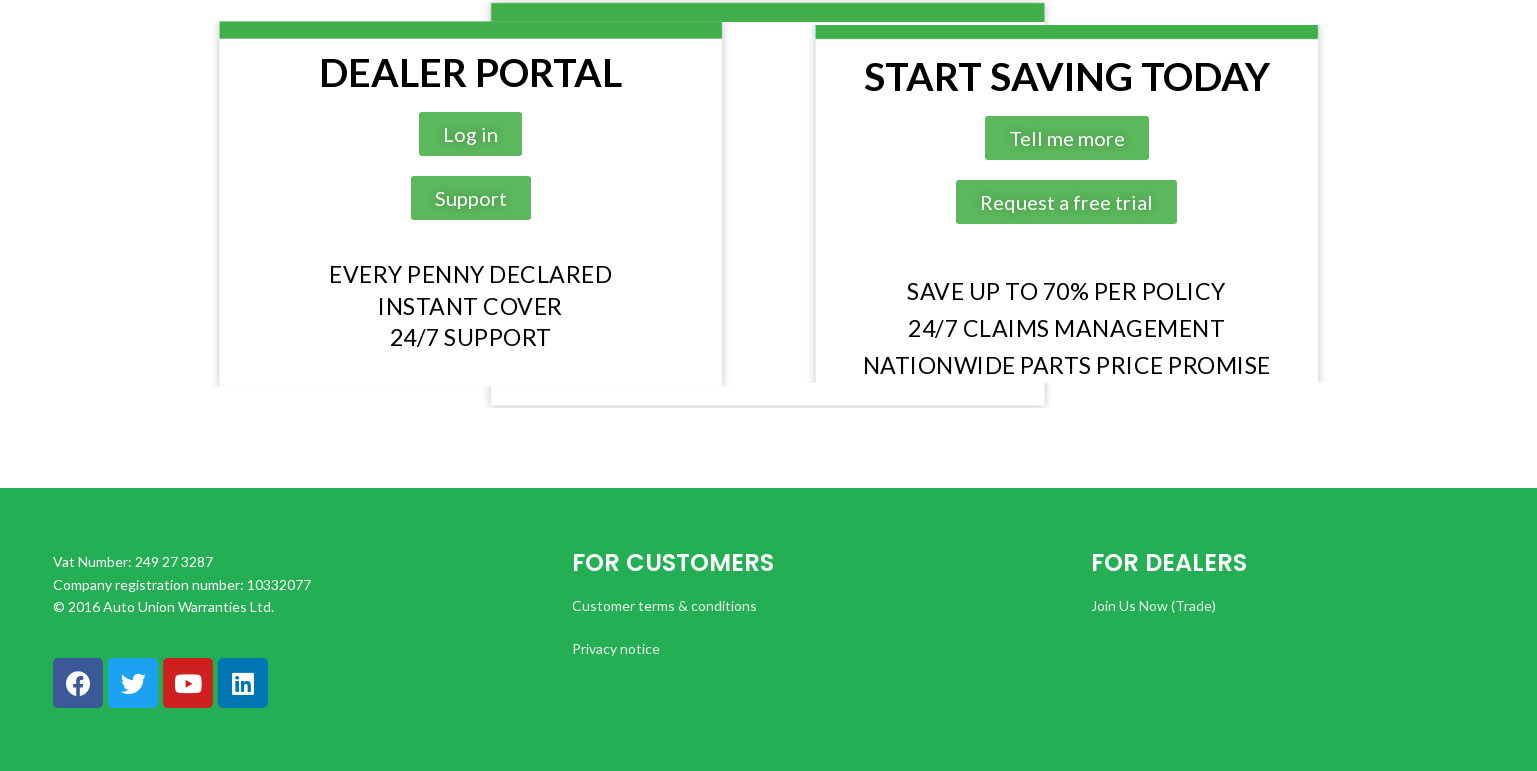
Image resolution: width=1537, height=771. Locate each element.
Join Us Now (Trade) (1153, 605)
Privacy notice (616, 648)
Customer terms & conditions (664, 605)
